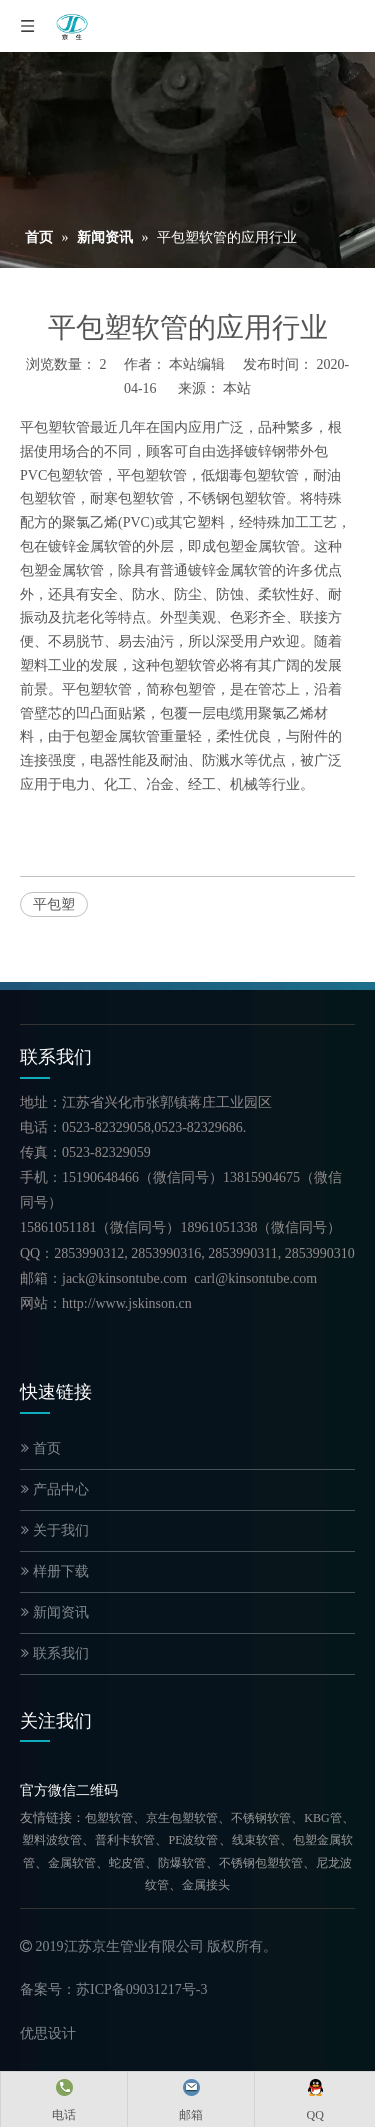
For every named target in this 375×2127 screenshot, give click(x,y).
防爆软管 (182, 1863)
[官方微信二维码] (36, 1764)
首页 (41, 1448)
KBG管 (322, 1818)
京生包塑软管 (182, 1818)
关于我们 (55, 1530)
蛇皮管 (127, 1863)
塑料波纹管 (52, 1840)
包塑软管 (109, 1818)
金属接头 (206, 1885)
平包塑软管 (55, 427)
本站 (237, 388)
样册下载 (55, 1571)
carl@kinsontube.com (255, 1278)
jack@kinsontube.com (124, 1278)
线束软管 (256, 1840)
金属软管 (72, 1863)
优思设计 (48, 2033)
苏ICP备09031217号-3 (141, 1989)
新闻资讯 (55, 1612)
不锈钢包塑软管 (261, 1863)
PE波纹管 (193, 1840)
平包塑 (54, 904)
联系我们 (55, 1653)
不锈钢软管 (261, 1818)
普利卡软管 (125, 1840)
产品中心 (55, 1489)
